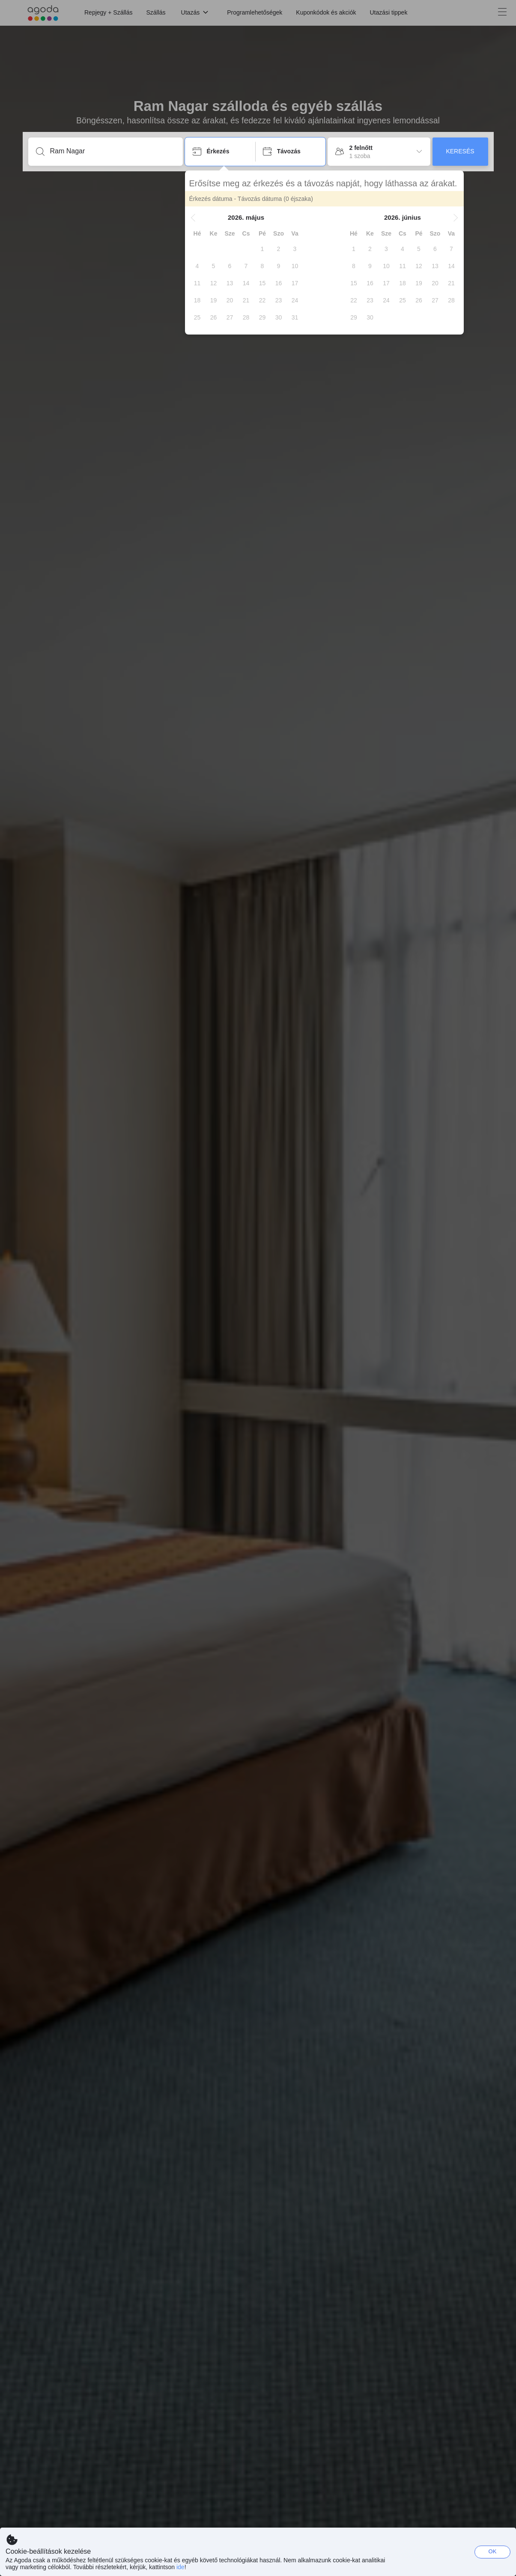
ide (180, 2567)
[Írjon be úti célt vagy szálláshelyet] (112, 151)
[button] (193, 217)
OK (493, 2551)
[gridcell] (262, 249)
